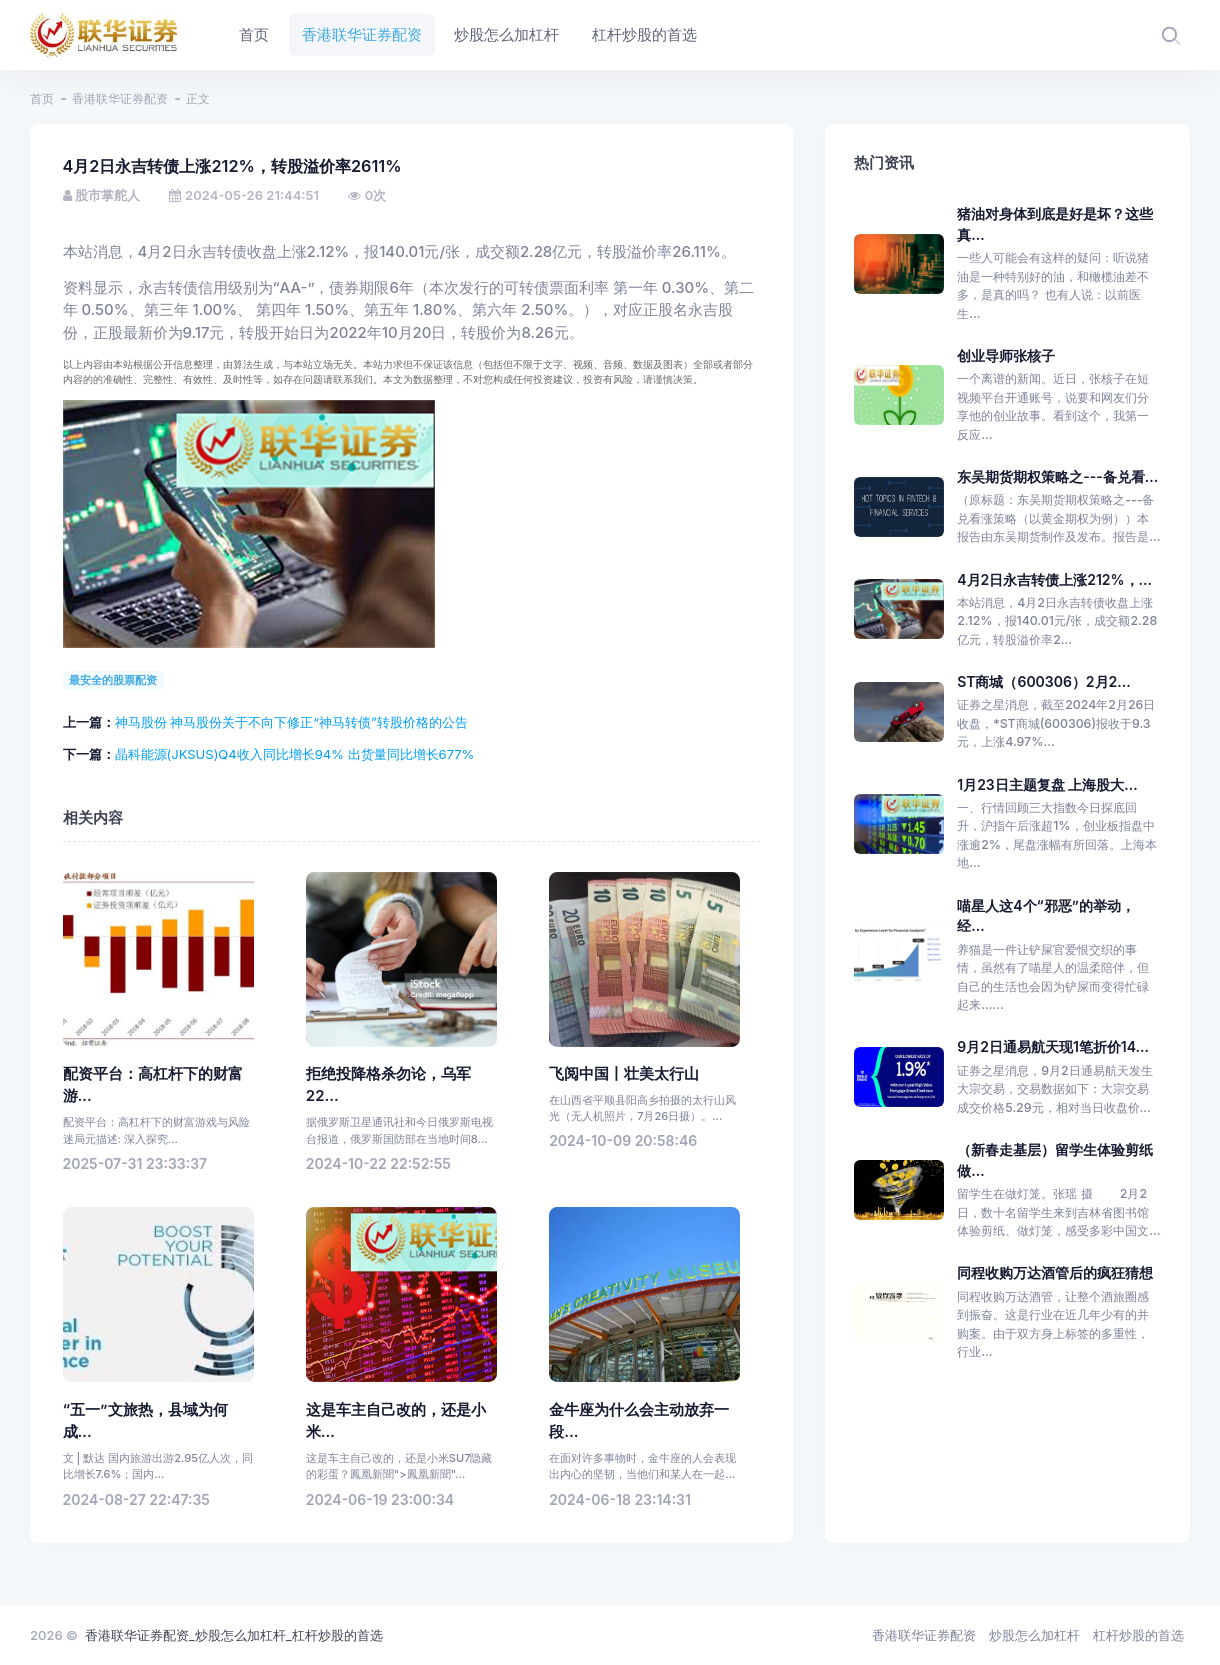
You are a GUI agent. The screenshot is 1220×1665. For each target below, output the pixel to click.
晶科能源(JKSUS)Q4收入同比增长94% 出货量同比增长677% (295, 754)
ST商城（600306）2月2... (1043, 681)
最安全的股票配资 (113, 680)
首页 (42, 98)
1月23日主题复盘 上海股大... (1047, 784)
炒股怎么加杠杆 (1034, 1635)
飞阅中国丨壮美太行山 (624, 1074)
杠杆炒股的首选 (1138, 1635)
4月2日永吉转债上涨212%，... (1054, 579)
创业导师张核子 (1006, 355)
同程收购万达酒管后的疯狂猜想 (1055, 1272)
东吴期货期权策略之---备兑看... (1057, 476)
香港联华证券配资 (120, 98)
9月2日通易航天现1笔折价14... (1053, 1046)
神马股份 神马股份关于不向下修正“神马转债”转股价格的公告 (291, 722)
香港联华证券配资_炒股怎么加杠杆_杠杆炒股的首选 (234, 1635)
